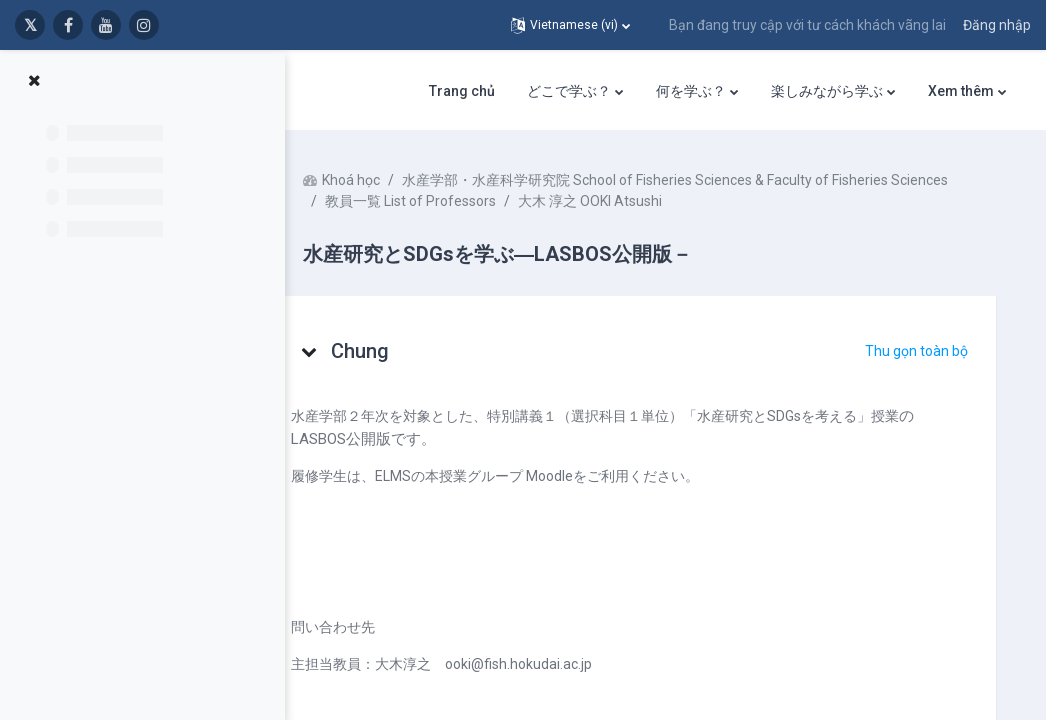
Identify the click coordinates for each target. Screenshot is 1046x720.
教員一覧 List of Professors (448, 222)
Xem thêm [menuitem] (961, 91)
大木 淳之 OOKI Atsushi (628, 222)
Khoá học (389, 180)
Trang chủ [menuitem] (462, 91)
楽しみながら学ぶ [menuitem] (827, 91)
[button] (570, 25)
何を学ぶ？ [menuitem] (691, 91)
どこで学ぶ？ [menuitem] (569, 91)
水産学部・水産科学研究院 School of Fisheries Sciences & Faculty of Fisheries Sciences (636, 201)
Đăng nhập (997, 25)
